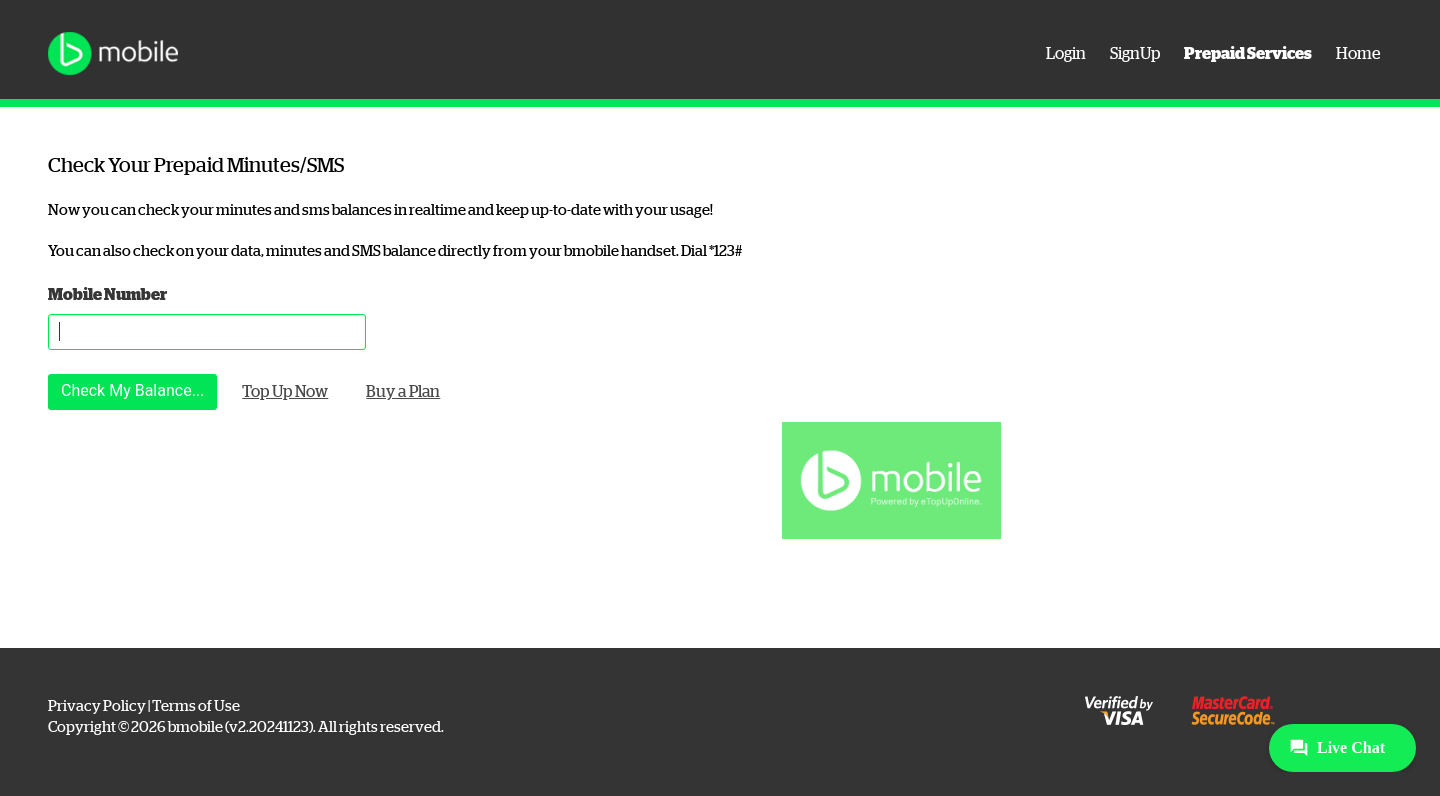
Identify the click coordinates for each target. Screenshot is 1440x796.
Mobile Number (107, 295)
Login (1066, 54)
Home (1358, 54)
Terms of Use (196, 706)
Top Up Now (285, 392)
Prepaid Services (1248, 54)
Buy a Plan (403, 392)
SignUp (1135, 54)
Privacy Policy (97, 706)
